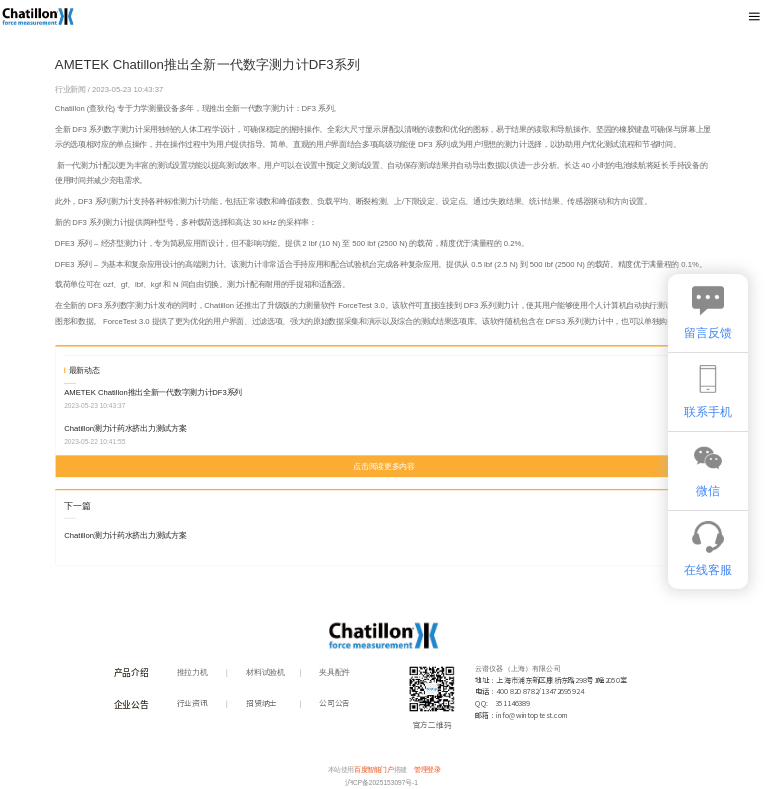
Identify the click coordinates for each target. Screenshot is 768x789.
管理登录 (427, 770)
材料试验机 (265, 672)
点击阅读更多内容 (383, 466)
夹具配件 (334, 672)
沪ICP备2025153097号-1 (381, 783)
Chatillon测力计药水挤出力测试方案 (125, 428)
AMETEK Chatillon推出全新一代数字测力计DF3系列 (153, 392)
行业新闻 (71, 89)
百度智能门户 (373, 770)
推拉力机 (192, 672)
